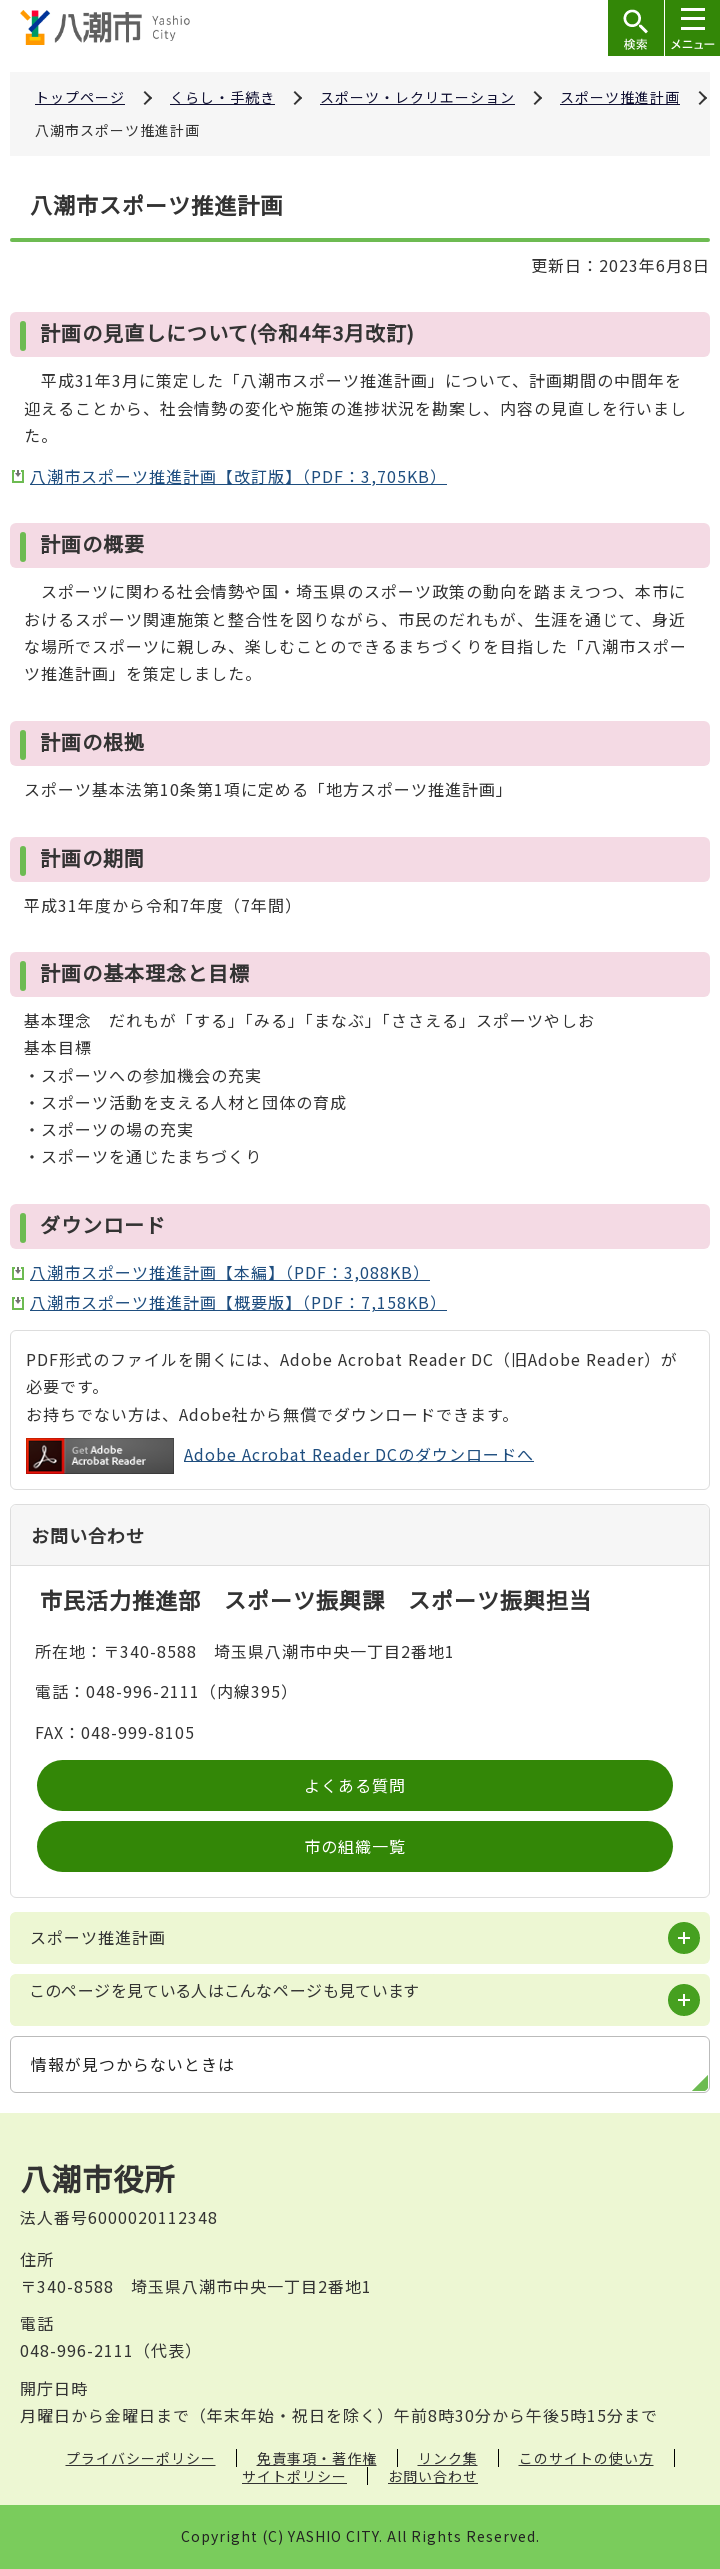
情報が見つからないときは (133, 2064)
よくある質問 (355, 1785)
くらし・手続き (222, 97)
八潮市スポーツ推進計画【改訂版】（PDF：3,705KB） (238, 476)
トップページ (80, 97)
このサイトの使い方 (586, 2458)
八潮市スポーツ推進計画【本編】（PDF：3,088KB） (230, 1272)
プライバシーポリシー (141, 2458)
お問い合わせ (433, 2476)
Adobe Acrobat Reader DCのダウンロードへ (280, 1456)
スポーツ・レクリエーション (417, 97)
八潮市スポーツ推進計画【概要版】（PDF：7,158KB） (238, 1302)
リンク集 (448, 2458)
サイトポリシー (294, 2476)
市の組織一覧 (355, 1846)
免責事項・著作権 (317, 2458)
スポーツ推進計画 (620, 97)
